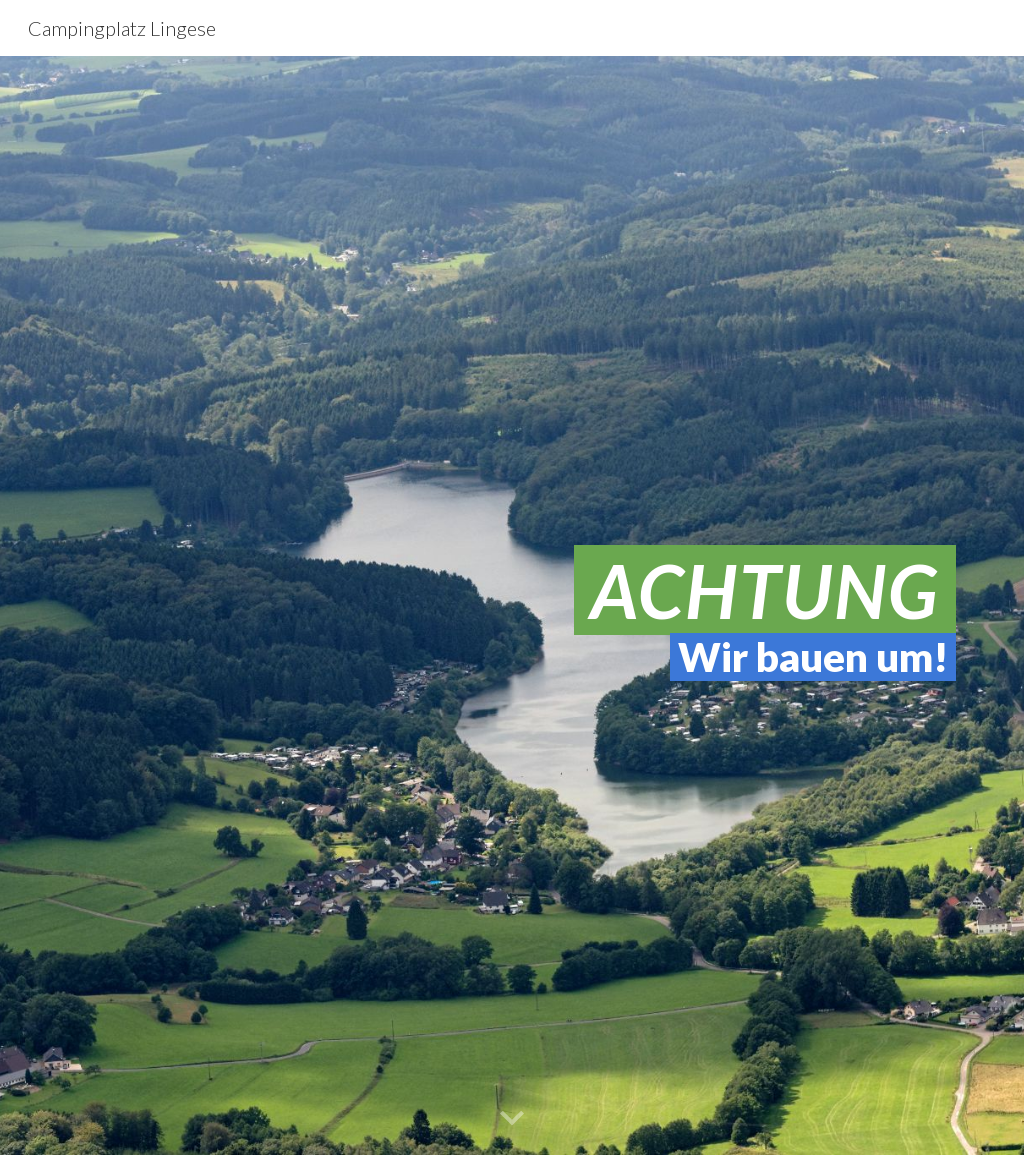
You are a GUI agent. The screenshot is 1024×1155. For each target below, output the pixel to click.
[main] (512, 605)
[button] (512, 1119)
